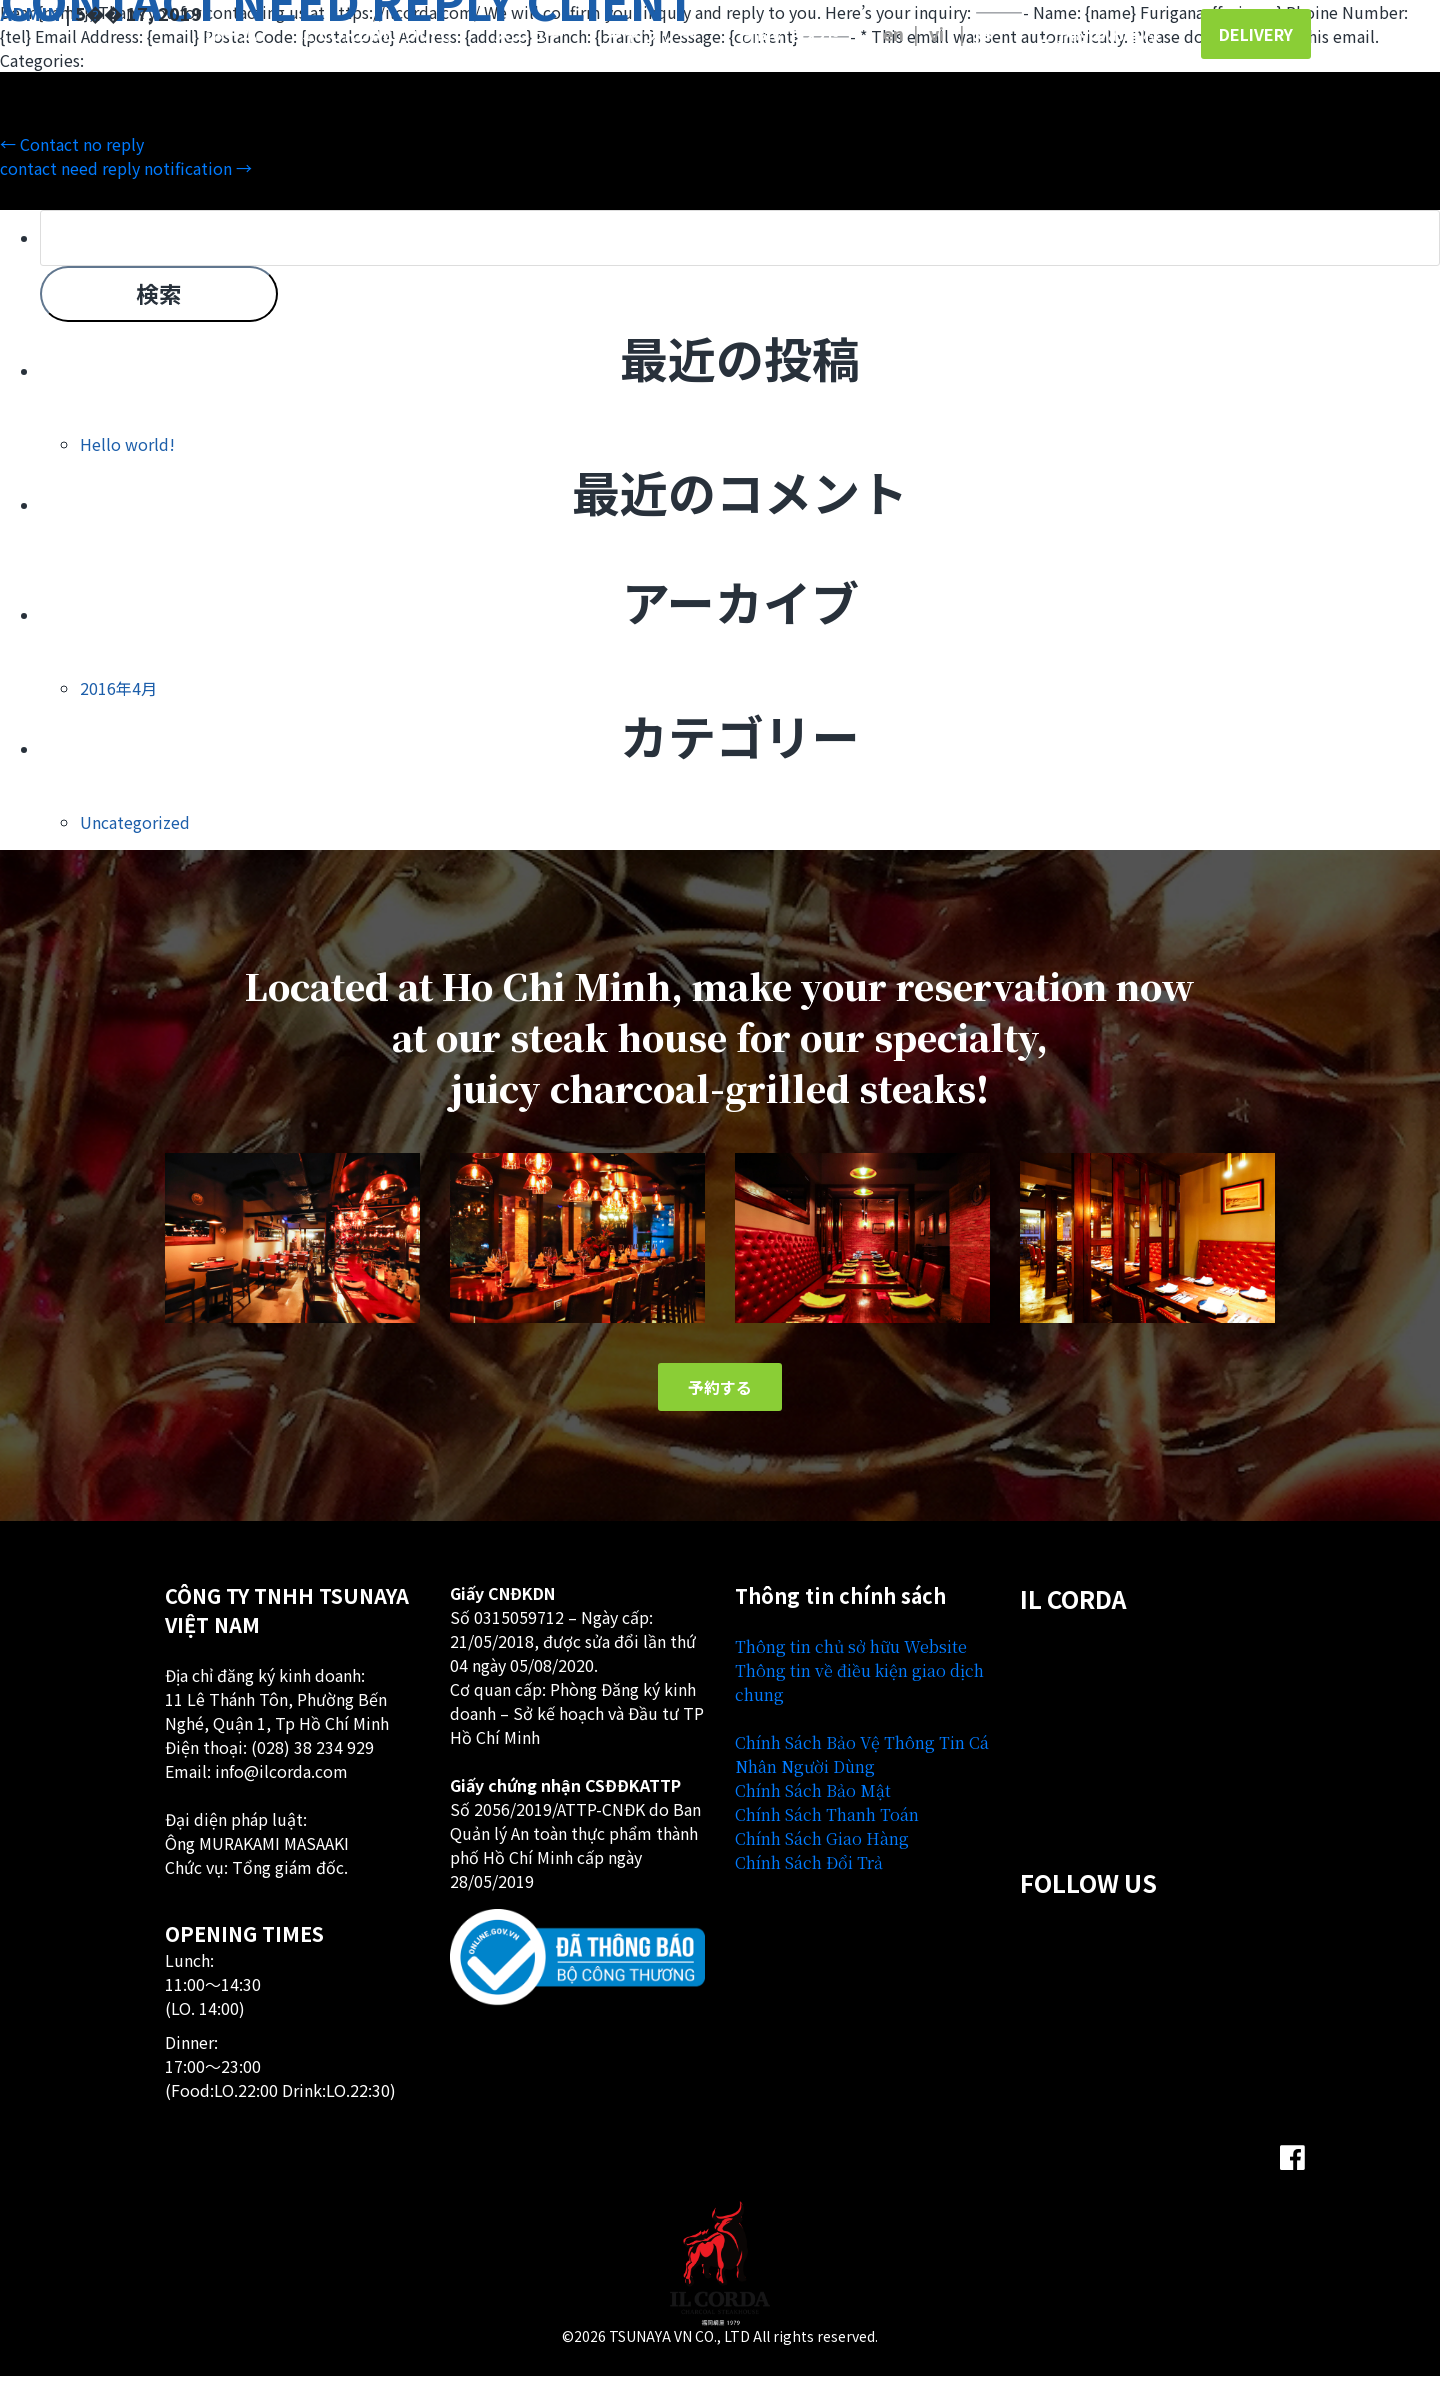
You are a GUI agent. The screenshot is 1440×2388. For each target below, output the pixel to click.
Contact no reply (72, 144)
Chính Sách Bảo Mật (813, 1802)
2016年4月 (118, 698)
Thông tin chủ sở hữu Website (851, 1658)
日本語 (993, 33)
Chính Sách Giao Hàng (822, 1850)
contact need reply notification (126, 168)
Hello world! (127, 454)
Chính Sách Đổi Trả (809, 1874)
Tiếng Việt (946, 33)
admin (30, 13)
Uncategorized (135, 832)
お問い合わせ (789, 33)
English (893, 33)
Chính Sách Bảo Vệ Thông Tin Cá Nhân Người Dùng (862, 1766)
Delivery (1256, 34)
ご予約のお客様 (1098, 33)
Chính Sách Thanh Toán (827, 1826)
